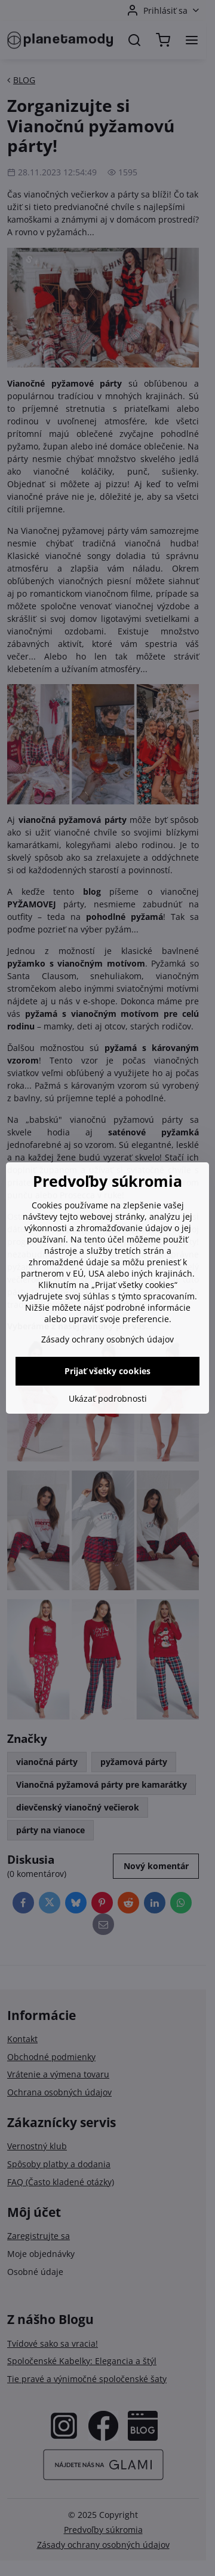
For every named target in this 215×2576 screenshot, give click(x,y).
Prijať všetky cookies (107, 1371)
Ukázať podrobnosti (108, 1398)
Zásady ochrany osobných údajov (107, 1339)
